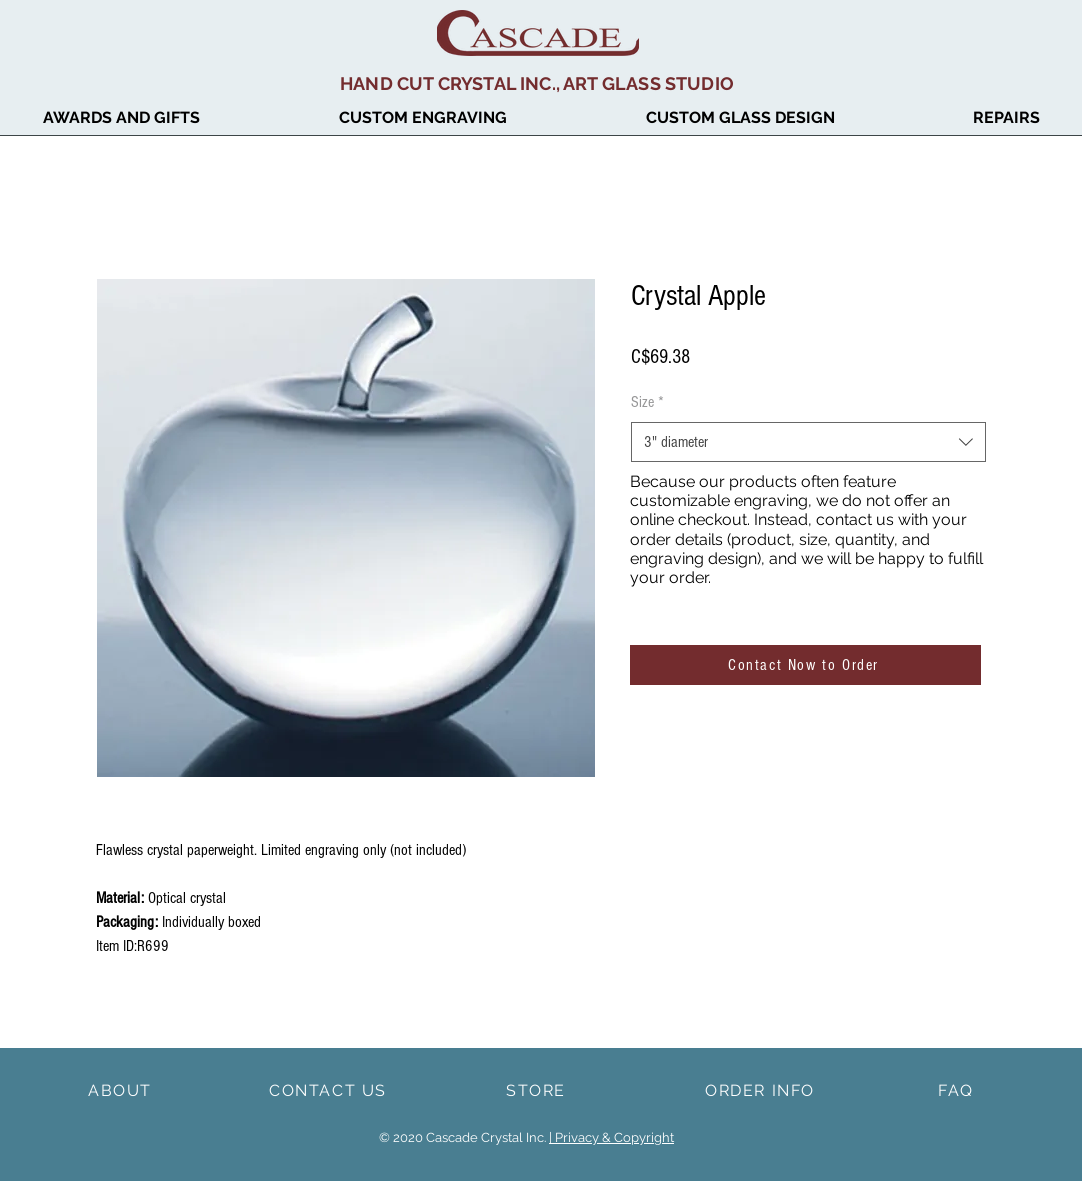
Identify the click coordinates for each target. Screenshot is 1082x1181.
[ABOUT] (122, 1090)
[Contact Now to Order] (805, 665)
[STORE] (538, 1090)
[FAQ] (958, 1090)
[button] (740, 118)
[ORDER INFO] (762, 1090)
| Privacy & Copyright (611, 1137)
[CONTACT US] (330, 1090)
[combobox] (808, 442)
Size (647, 402)
